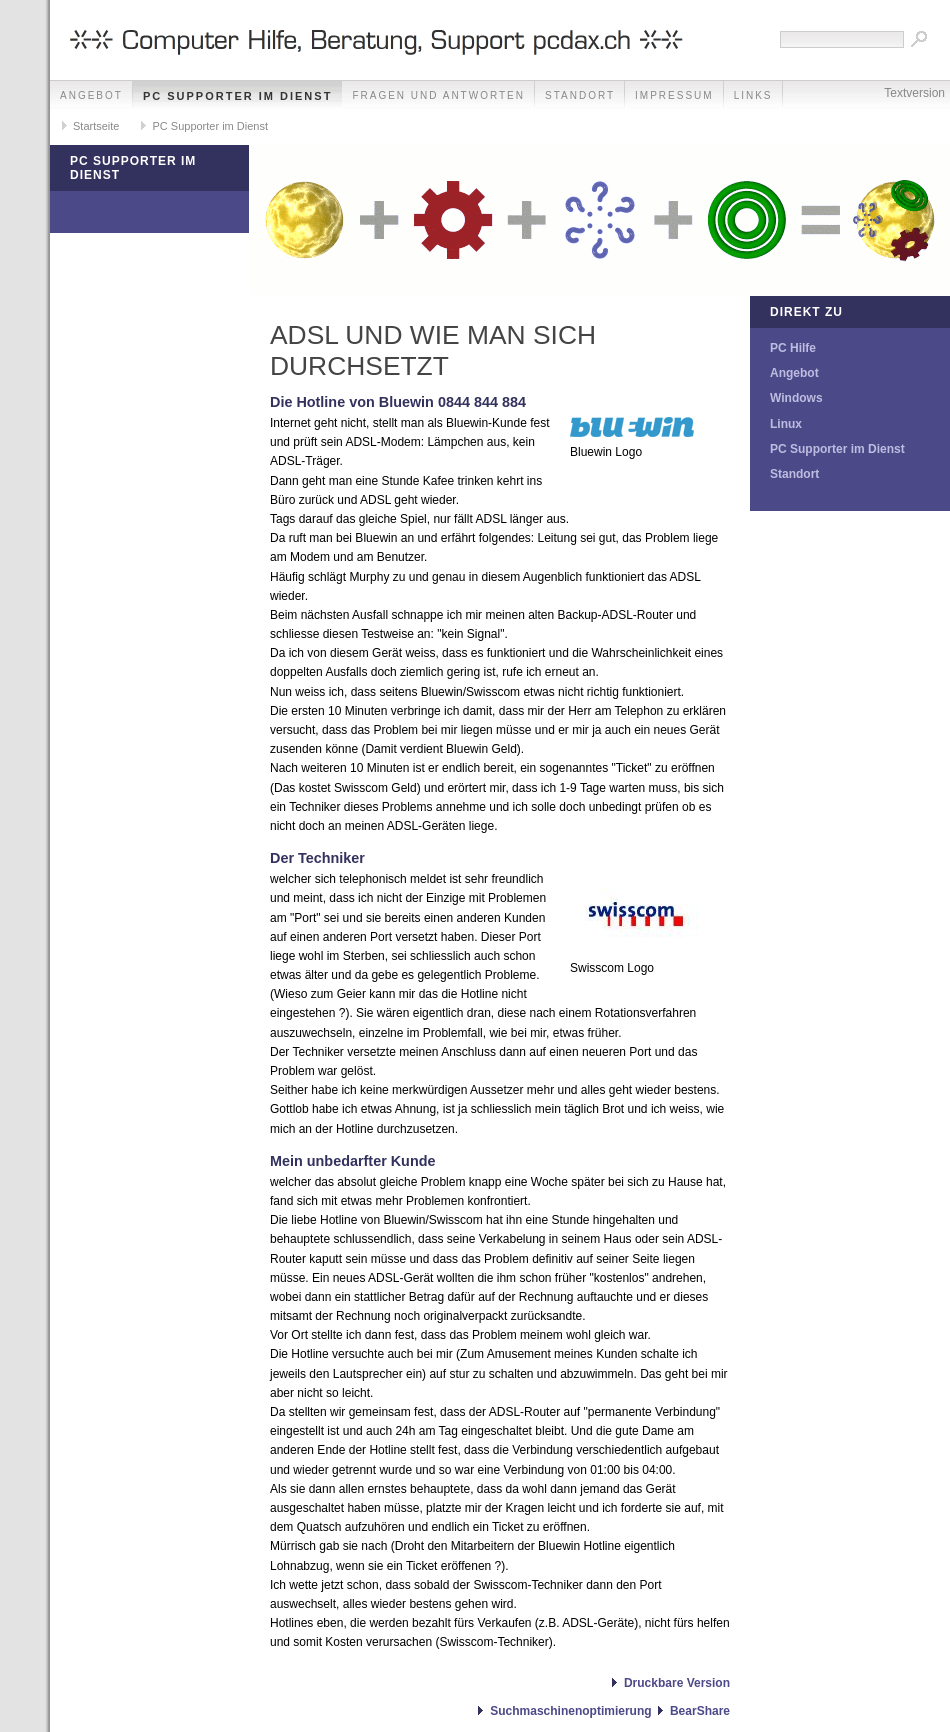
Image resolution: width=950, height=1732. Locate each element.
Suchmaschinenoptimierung (570, 1711)
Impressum (674, 95)
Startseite (96, 126)
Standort (580, 95)
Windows (796, 398)
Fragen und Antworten (438, 95)
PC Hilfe (793, 348)
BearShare (700, 1711)
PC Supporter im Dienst (237, 96)
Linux (786, 424)
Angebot (91, 95)
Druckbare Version (677, 1683)
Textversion (914, 93)
